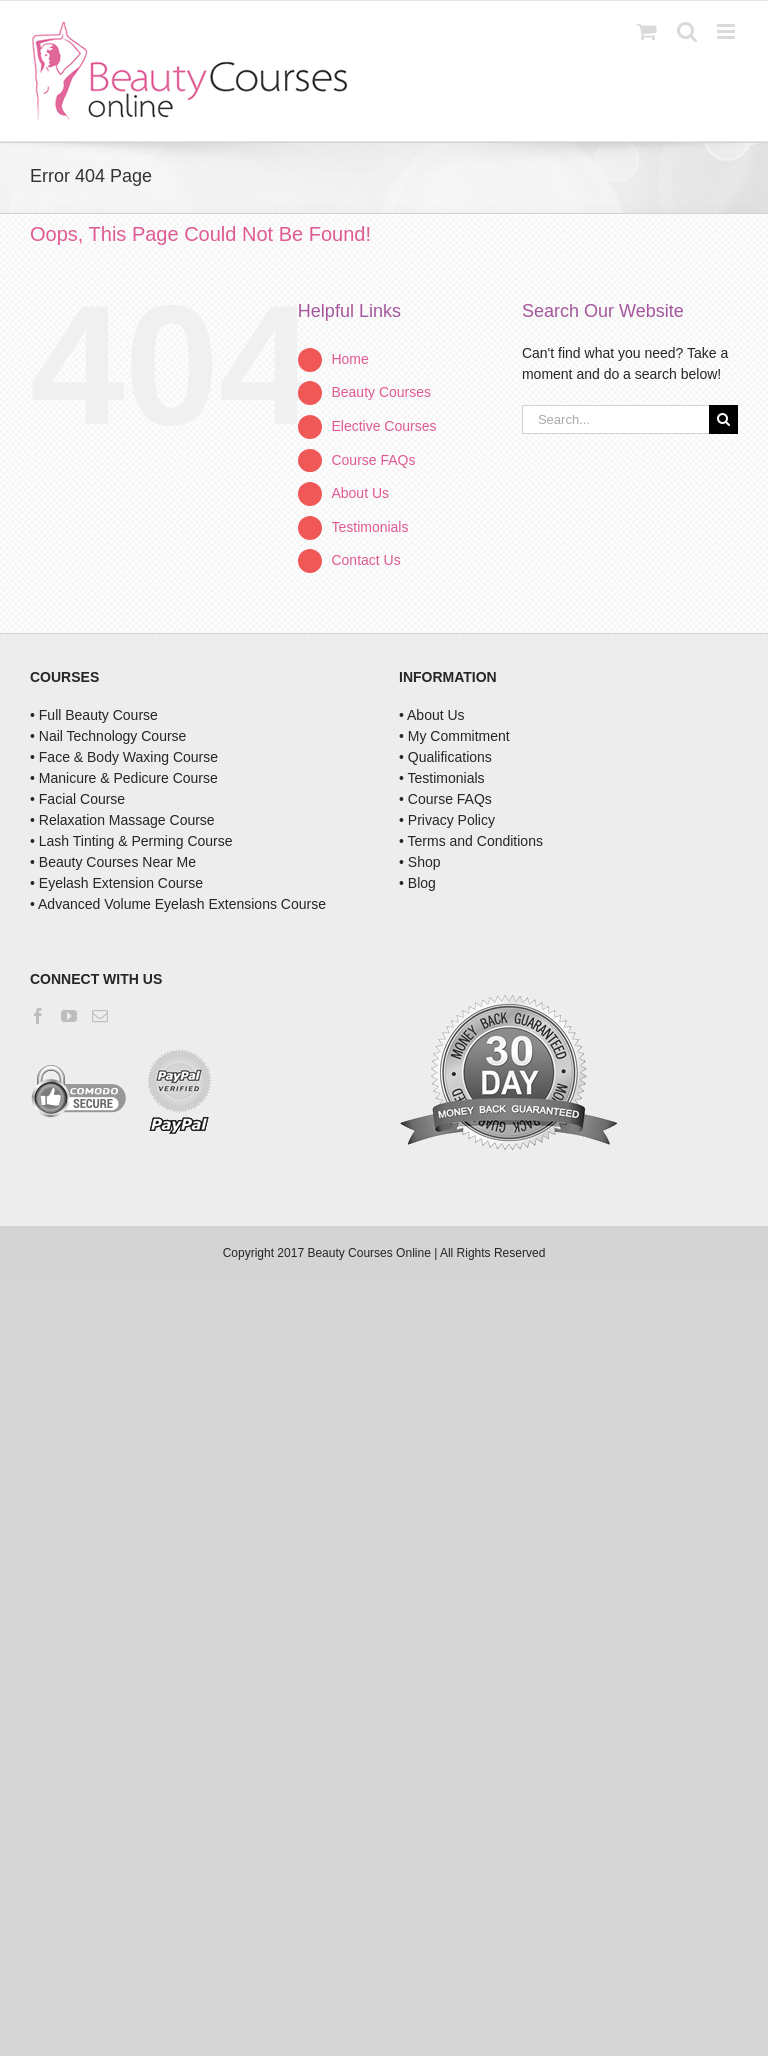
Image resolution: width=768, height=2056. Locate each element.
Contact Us (365, 560)
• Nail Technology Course (108, 736)
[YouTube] (69, 1016)
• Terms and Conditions (471, 841)
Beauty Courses (381, 392)
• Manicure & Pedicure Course (124, 778)
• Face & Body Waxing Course (124, 757)
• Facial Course (77, 799)
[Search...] (615, 419)
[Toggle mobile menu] (727, 31)
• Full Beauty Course (94, 715)
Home (349, 359)
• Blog (417, 883)
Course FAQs (373, 460)
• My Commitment (454, 736)
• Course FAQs (445, 799)
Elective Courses (383, 426)
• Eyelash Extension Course (116, 883)
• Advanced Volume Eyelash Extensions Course (178, 904)
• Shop (420, 862)
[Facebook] (38, 1016)
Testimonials (369, 527)
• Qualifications (445, 757)
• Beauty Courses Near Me (113, 862)
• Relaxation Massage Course (122, 820)
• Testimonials (442, 778)
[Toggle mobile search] (687, 31)
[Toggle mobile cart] (647, 31)
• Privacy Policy (447, 820)
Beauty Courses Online (368, 1253)
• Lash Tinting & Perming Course (131, 841)
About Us (360, 493)
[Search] (723, 419)
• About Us (432, 715)
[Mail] (100, 1016)
